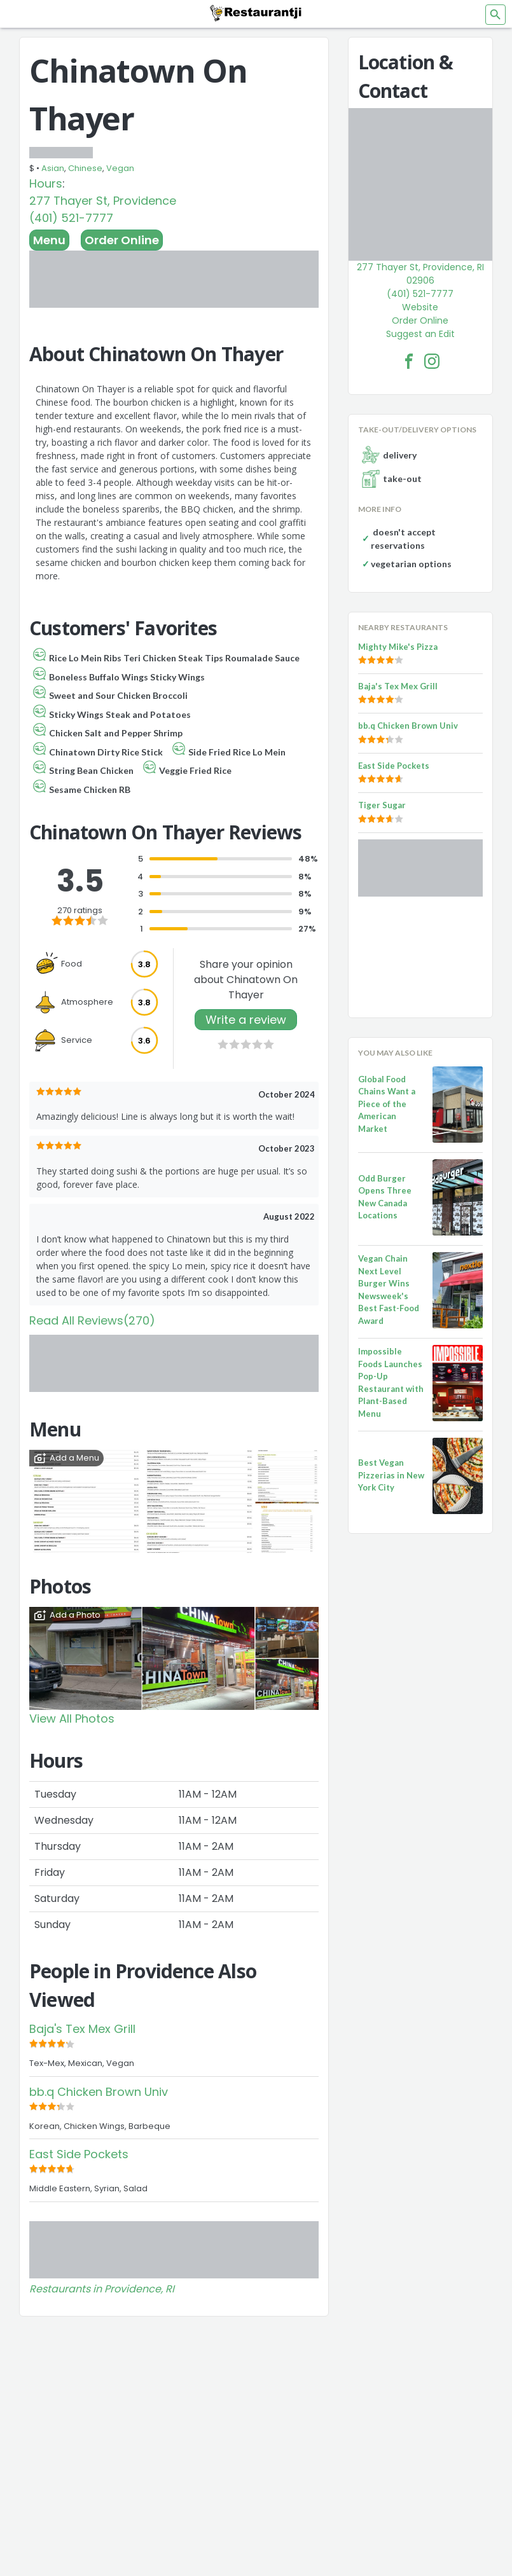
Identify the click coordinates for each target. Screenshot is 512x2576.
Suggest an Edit (420, 333)
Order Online (122, 240)
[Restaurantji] (256, 12)
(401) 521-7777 (71, 218)
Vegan (120, 168)
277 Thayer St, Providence (102, 201)
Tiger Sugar (382, 805)
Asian (52, 168)
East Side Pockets (78, 2154)
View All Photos (71, 1718)
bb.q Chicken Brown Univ (98, 2092)
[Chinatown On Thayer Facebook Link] (409, 361)
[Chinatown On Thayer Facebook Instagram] (431, 361)
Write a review (245, 1020)
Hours (45, 183)
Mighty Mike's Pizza (398, 647)
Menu (49, 240)
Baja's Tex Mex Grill (82, 2029)
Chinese (85, 168)
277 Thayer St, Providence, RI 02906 (420, 274)
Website (420, 307)
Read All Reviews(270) (92, 1320)
